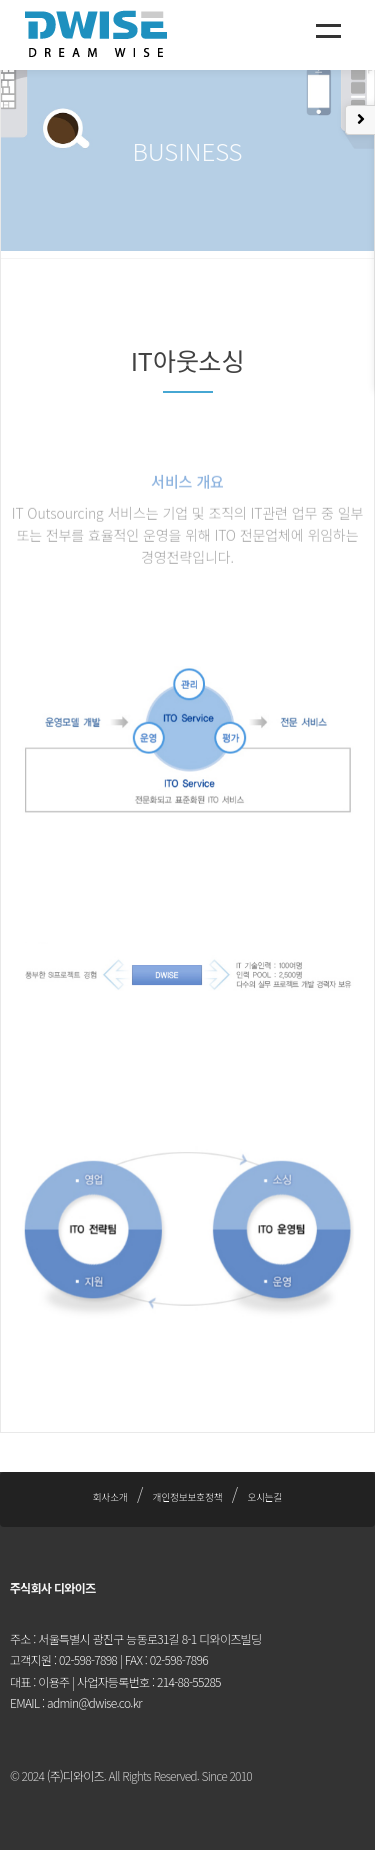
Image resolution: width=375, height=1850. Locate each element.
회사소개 (110, 1497)
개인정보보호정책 (188, 1497)
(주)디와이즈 (75, 1775)
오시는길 (264, 1497)
